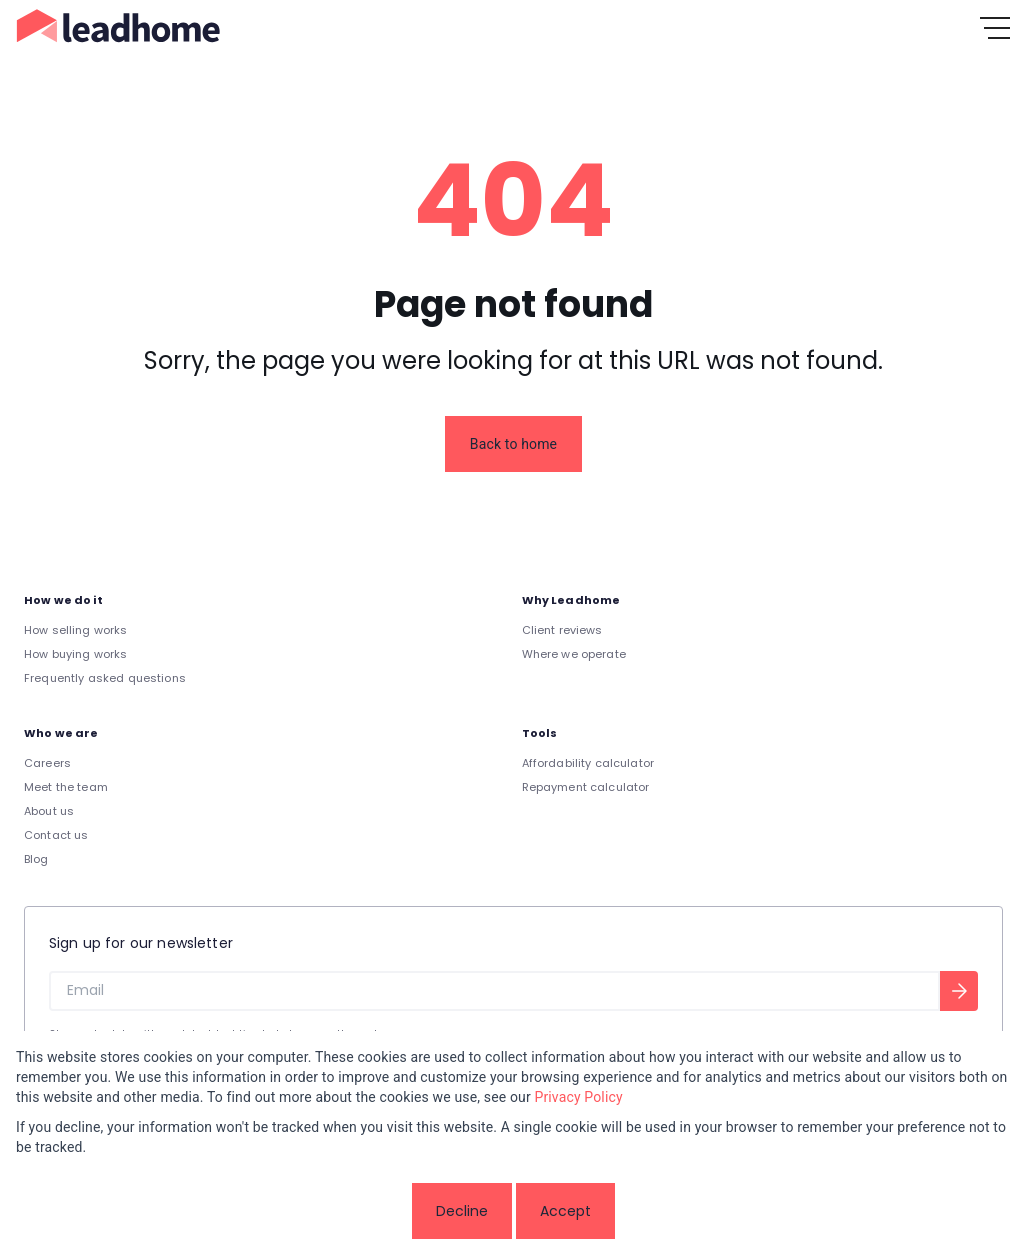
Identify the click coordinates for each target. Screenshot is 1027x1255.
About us (49, 811)
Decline (462, 1211)
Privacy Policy (578, 1097)
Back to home (513, 444)
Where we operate (574, 654)
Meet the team (66, 787)
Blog (36, 859)
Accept (565, 1211)
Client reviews (562, 630)
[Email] (494, 991)
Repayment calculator (586, 787)
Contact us (56, 835)
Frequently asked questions (105, 678)
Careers (47, 763)
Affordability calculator (588, 763)
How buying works (75, 654)
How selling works (76, 630)
